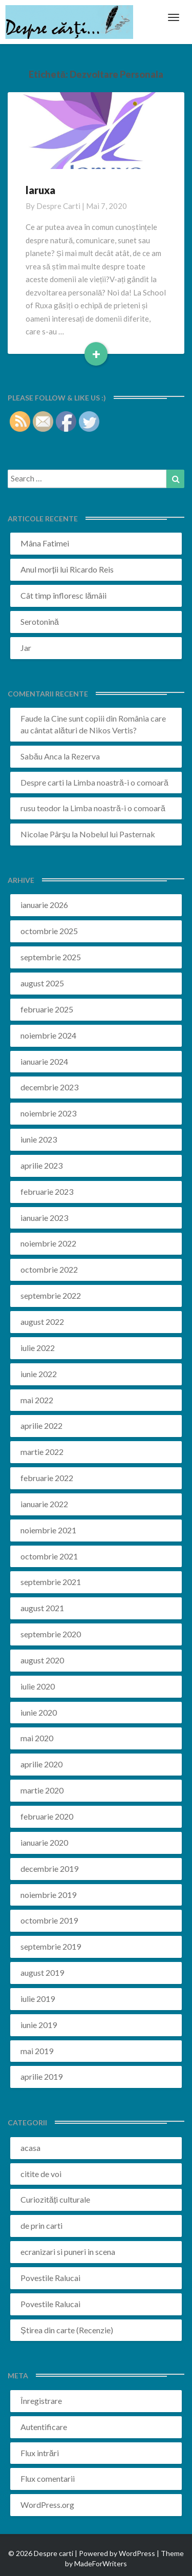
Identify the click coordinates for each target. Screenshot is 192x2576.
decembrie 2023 (49, 1087)
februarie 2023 (46, 1191)
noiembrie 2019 (48, 1894)
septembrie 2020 (50, 1634)
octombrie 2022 (49, 1269)
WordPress (137, 2553)
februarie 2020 (46, 1816)
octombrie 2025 (49, 931)
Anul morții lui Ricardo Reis (67, 569)
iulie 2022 (37, 1348)
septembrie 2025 (50, 957)
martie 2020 (41, 1790)
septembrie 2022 (50, 1295)
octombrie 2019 (49, 1920)
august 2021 (42, 1608)
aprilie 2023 (41, 1165)
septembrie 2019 (50, 1946)
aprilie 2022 (41, 1425)
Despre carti (58, 205)
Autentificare (43, 2427)
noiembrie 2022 (48, 1243)
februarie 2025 (46, 1009)
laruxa (40, 190)
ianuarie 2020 (44, 1842)
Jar (25, 647)
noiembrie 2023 (48, 1113)
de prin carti (41, 2225)
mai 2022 (36, 1400)
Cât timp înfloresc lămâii (63, 595)
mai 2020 (36, 1738)
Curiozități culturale (55, 2199)
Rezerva (85, 756)
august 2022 (42, 1321)
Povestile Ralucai (50, 2278)
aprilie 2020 (41, 1764)
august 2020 (42, 1660)
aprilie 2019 (41, 2076)
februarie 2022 (46, 1478)
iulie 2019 (37, 1998)
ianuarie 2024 (44, 1061)
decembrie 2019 (49, 1868)
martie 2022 (41, 1451)
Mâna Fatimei (44, 543)
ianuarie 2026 (44, 905)
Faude (31, 718)
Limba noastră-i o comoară (120, 782)
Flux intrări (39, 2453)
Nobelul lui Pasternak (117, 834)
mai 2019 (36, 2051)
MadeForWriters (100, 2563)
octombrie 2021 (49, 1556)
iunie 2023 (38, 1139)
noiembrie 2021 (48, 1530)
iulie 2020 (37, 1686)
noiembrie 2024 (48, 1035)
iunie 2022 (38, 1374)
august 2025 (42, 983)
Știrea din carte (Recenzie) (66, 2330)
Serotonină (39, 621)
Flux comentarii (47, 2478)
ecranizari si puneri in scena (67, 2251)
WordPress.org (47, 2504)
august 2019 (42, 1972)
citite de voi (40, 2174)
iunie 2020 (38, 1712)
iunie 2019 (38, 2025)
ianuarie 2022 (44, 1504)
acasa (30, 2147)
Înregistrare (41, 2400)
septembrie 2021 (50, 1582)
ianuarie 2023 (44, 1217)
